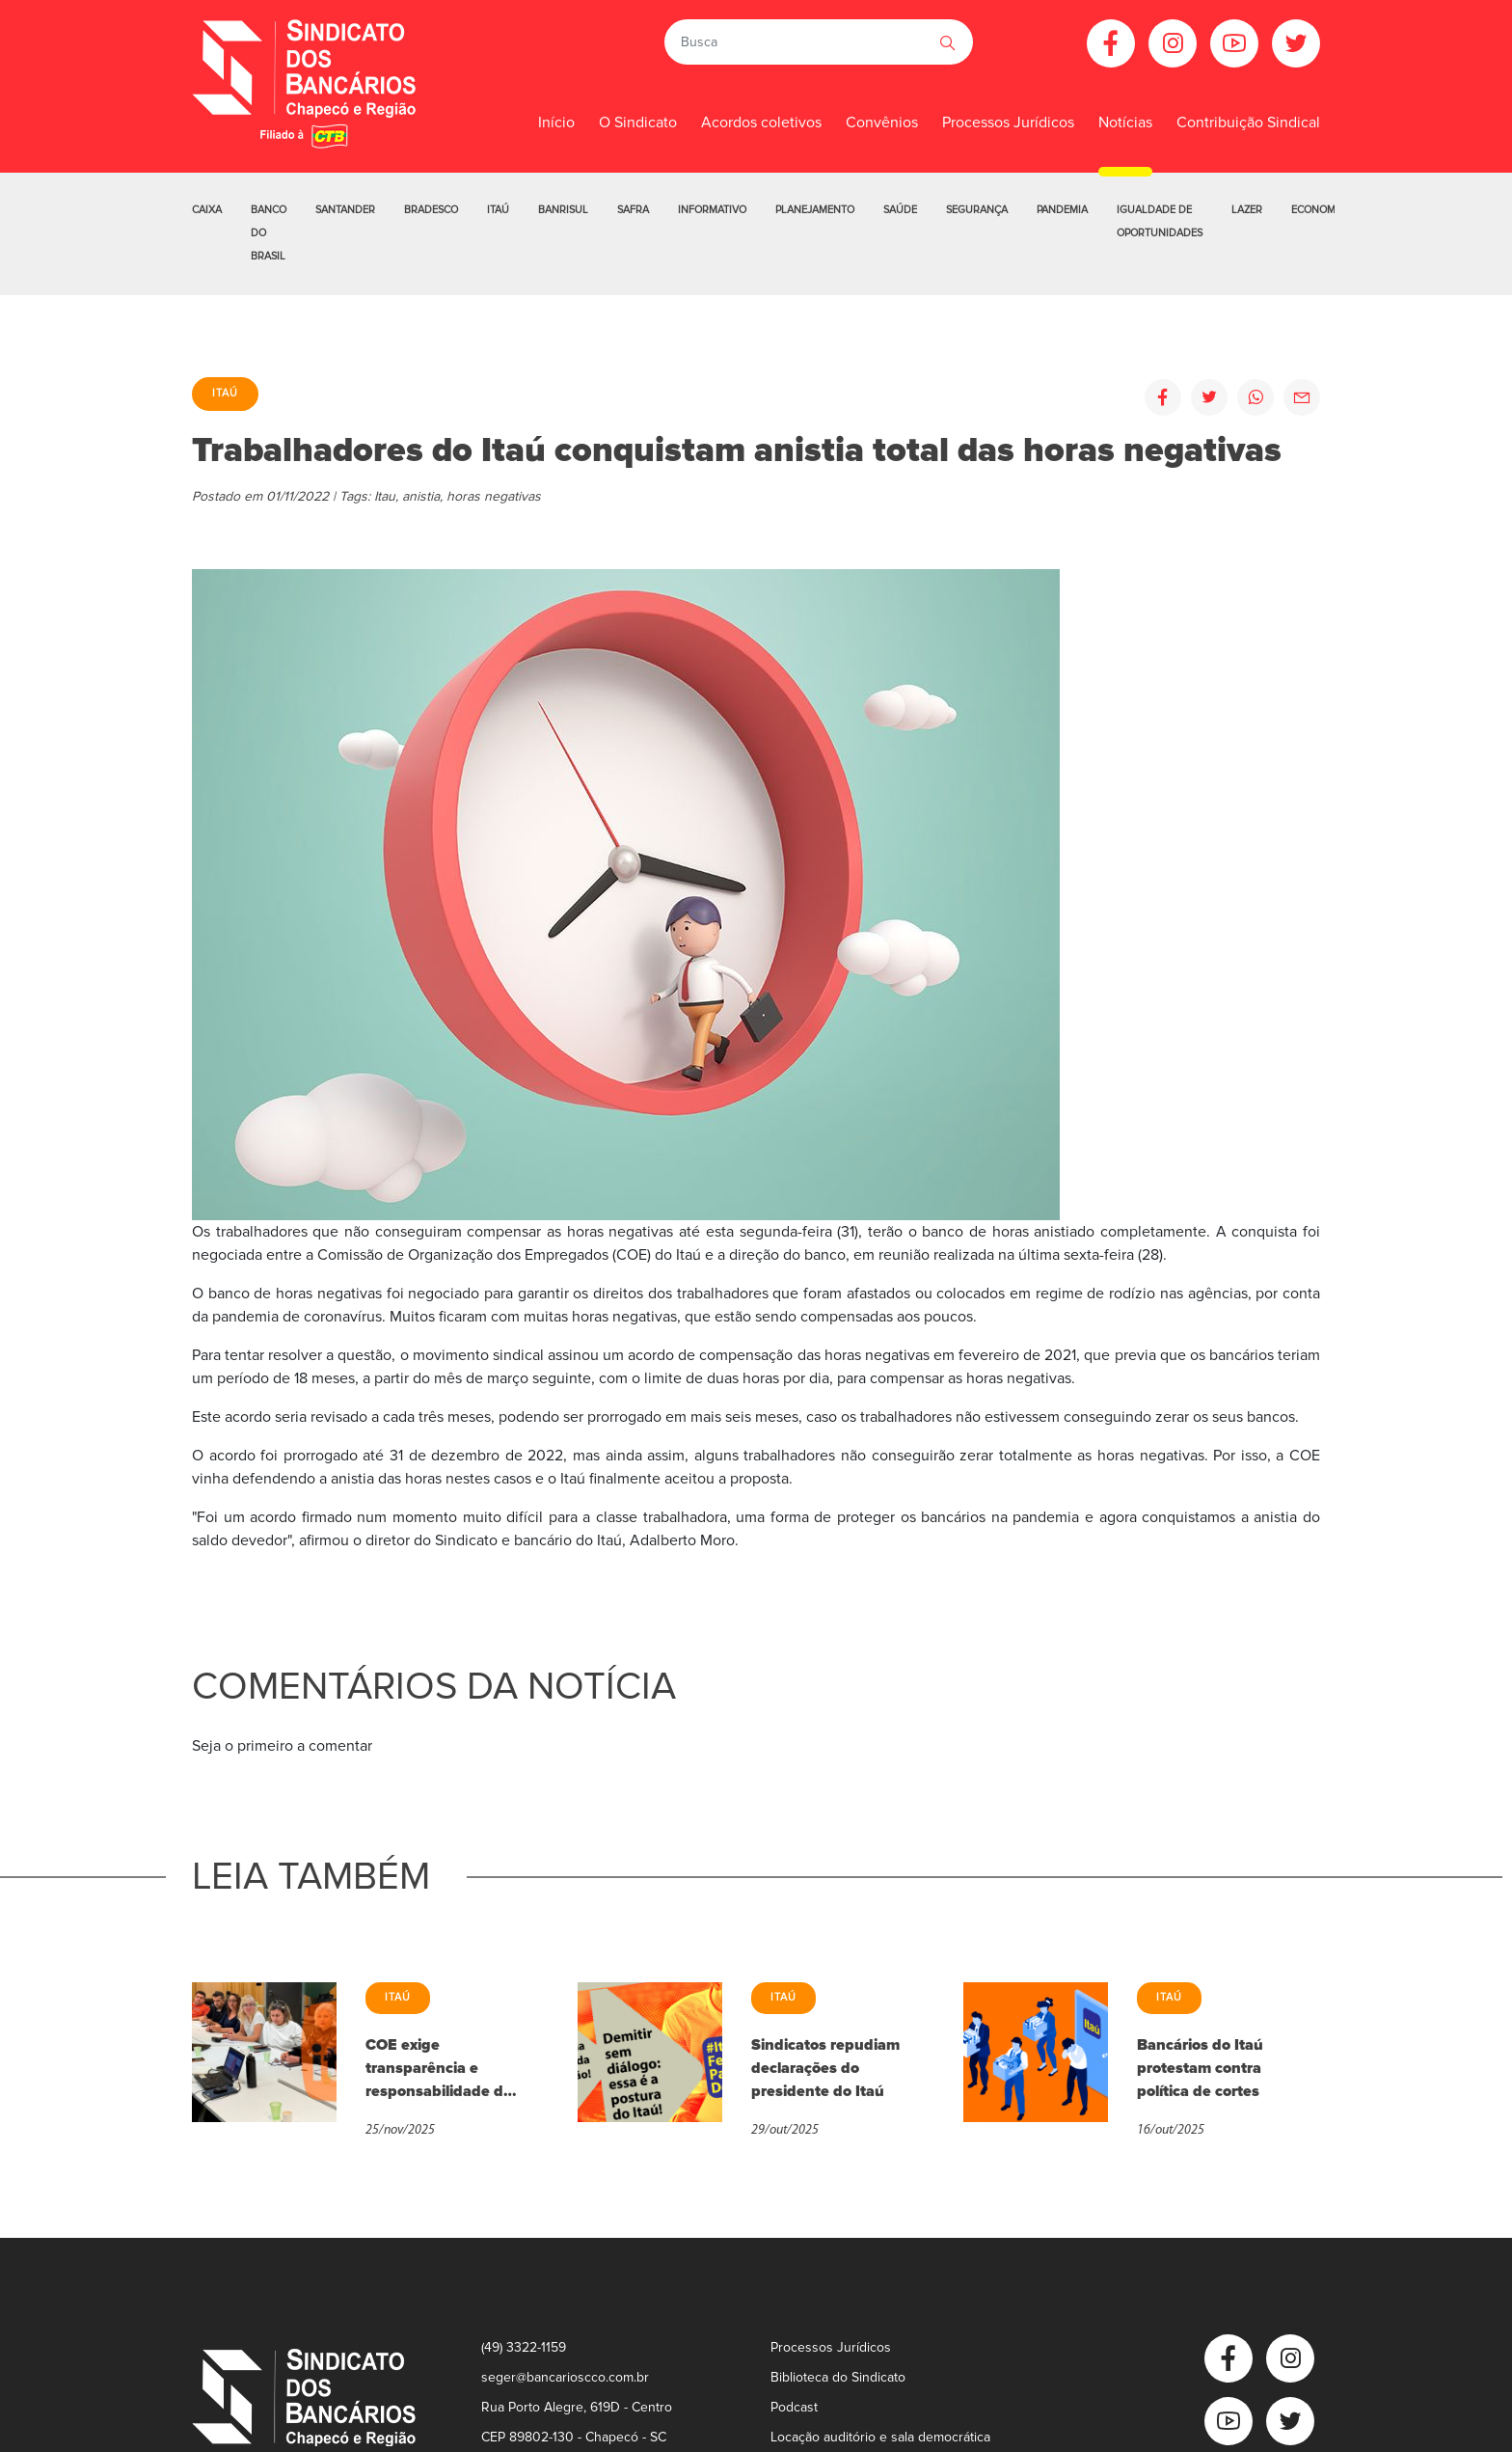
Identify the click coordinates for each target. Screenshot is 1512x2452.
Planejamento (814, 210)
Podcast (794, 2407)
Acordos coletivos (761, 122)
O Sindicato (638, 122)
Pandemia (1062, 210)
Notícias (1125, 122)
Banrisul (563, 210)
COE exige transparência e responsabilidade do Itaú (438, 2069)
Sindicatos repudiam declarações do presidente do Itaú (825, 2068)
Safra (633, 210)
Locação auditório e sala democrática (880, 2437)
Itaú (498, 210)
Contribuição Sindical (1248, 122)
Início (556, 122)
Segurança (977, 210)
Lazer (1246, 210)
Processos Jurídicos (1008, 122)
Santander (345, 210)
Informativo (712, 210)
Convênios (882, 122)
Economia (1318, 210)
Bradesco (431, 210)
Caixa (207, 210)
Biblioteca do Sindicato (837, 2377)
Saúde (900, 210)
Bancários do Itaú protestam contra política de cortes (1200, 2068)
